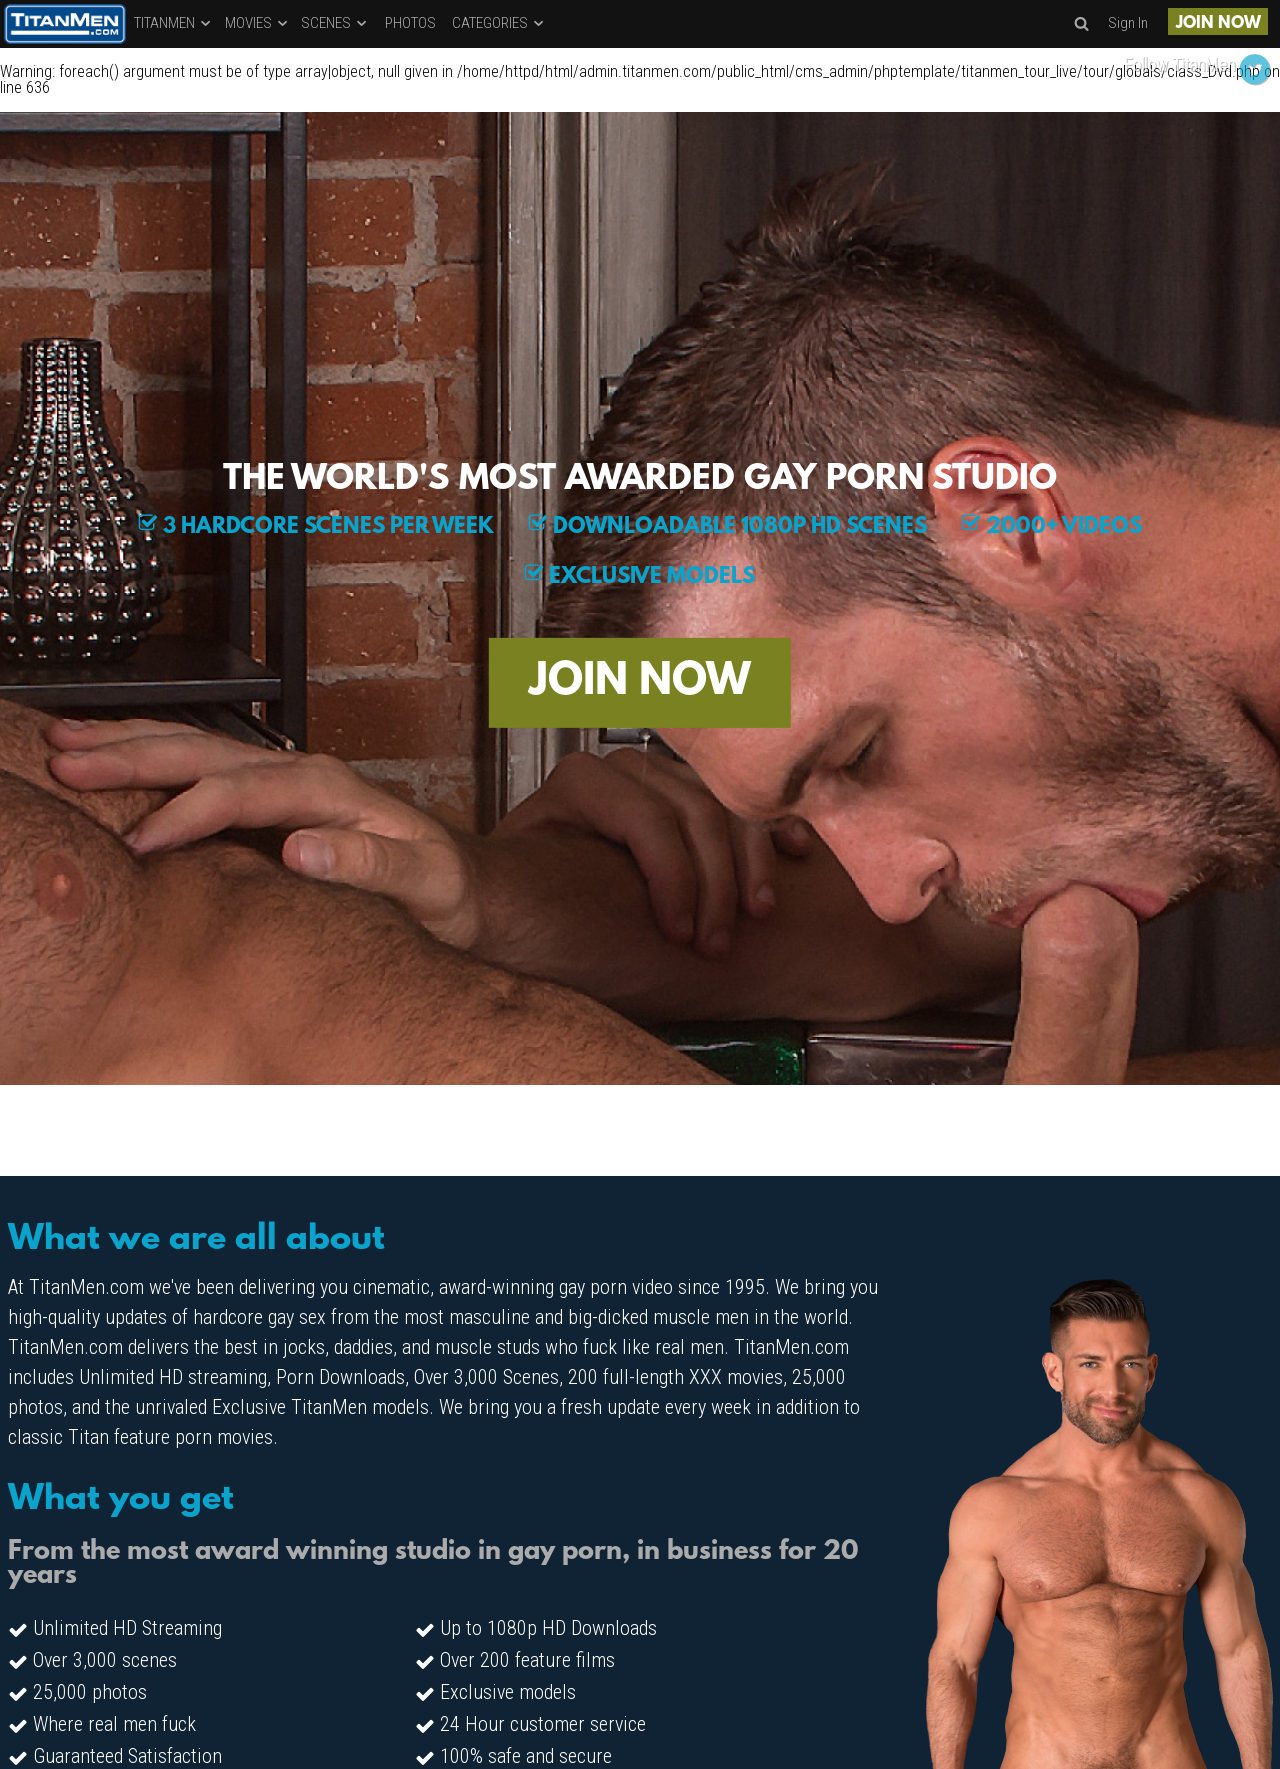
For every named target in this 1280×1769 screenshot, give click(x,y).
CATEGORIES (499, 23)
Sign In (1128, 23)
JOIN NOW (1218, 23)
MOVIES (257, 23)
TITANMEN (173, 23)
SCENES (335, 23)
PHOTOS (410, 23)
